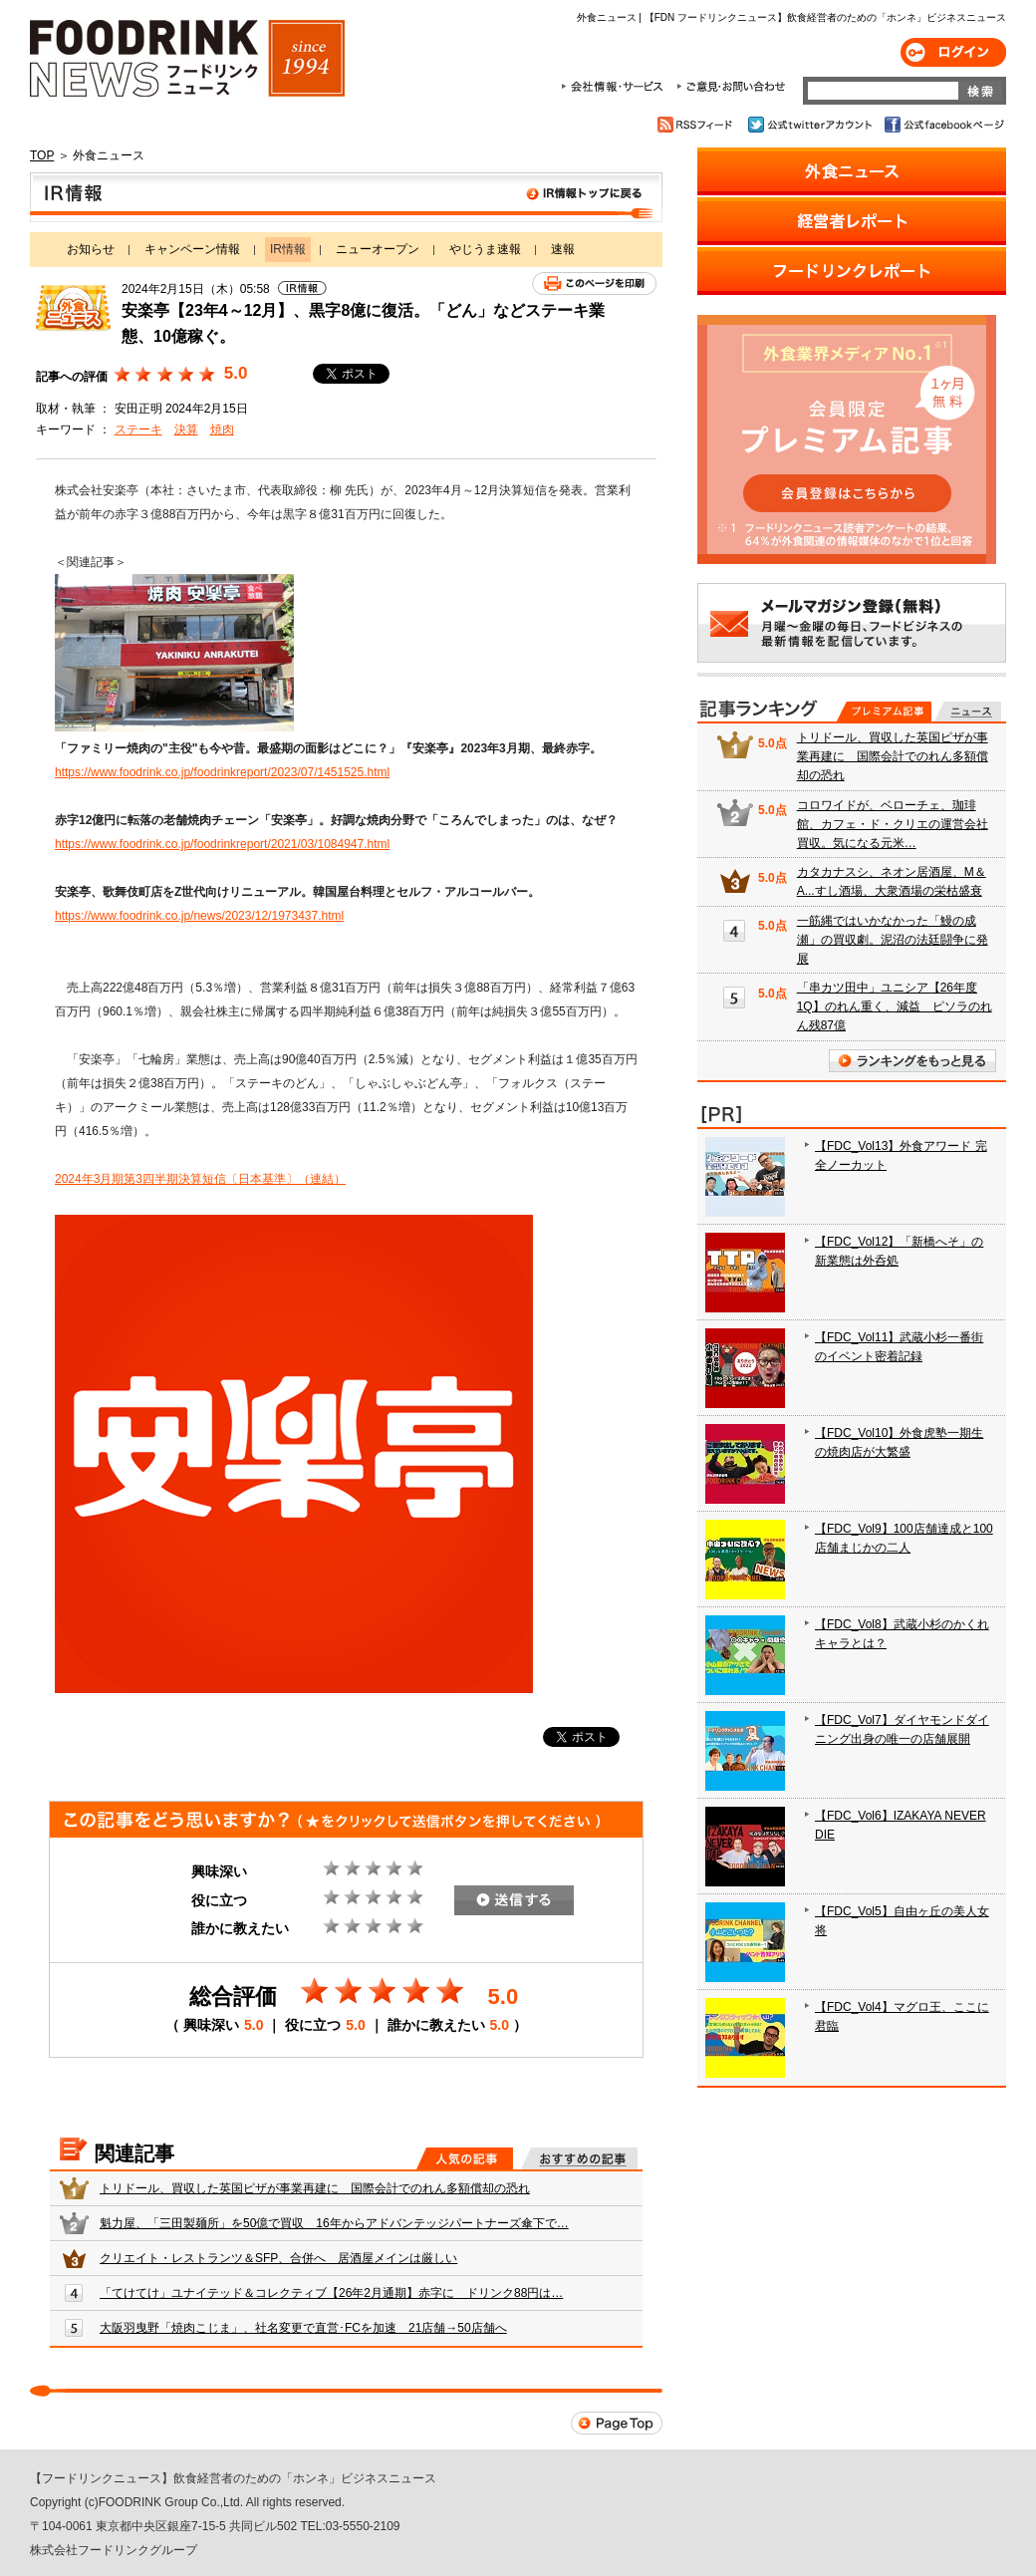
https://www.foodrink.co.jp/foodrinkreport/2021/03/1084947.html (222, 844)
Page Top (616, 2423)
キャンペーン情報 (192, 249)
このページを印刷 (594, 283)
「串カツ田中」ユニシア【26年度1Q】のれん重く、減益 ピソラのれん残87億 (894, 1006)
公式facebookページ (943, 125)
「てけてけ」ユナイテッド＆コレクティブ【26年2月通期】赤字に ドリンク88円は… (331, 2293)
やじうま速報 (485, 249)
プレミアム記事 (884, 711)
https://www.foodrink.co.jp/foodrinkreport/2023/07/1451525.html (222, 772)
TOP (42, 155)
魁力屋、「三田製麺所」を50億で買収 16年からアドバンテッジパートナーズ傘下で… (334, 2223)
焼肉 (222, 429)
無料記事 (967, 711)
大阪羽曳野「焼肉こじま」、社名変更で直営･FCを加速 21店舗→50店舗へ (303, 2328)
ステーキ (138, 429)
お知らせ (91, 249)
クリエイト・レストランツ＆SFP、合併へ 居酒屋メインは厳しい (278, 2258)
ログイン (953, 52)
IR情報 (346, 197)
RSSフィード (697, 125)
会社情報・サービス (615, 87)
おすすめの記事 (579, 2158)
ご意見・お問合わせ (730, 87)
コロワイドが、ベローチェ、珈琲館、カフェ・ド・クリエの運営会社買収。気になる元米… (892, 824)
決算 (186, 429)
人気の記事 (464, 2158)
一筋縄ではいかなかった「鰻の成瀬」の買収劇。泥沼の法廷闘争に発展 (892, 940)
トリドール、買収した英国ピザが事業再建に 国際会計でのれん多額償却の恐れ (315, 2188)
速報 (563, 249)
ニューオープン (377, 249)
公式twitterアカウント (811, 125)
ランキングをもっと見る (912, 1060)
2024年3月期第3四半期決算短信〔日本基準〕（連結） (200, 1179)
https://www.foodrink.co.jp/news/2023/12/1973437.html (199, 916)
